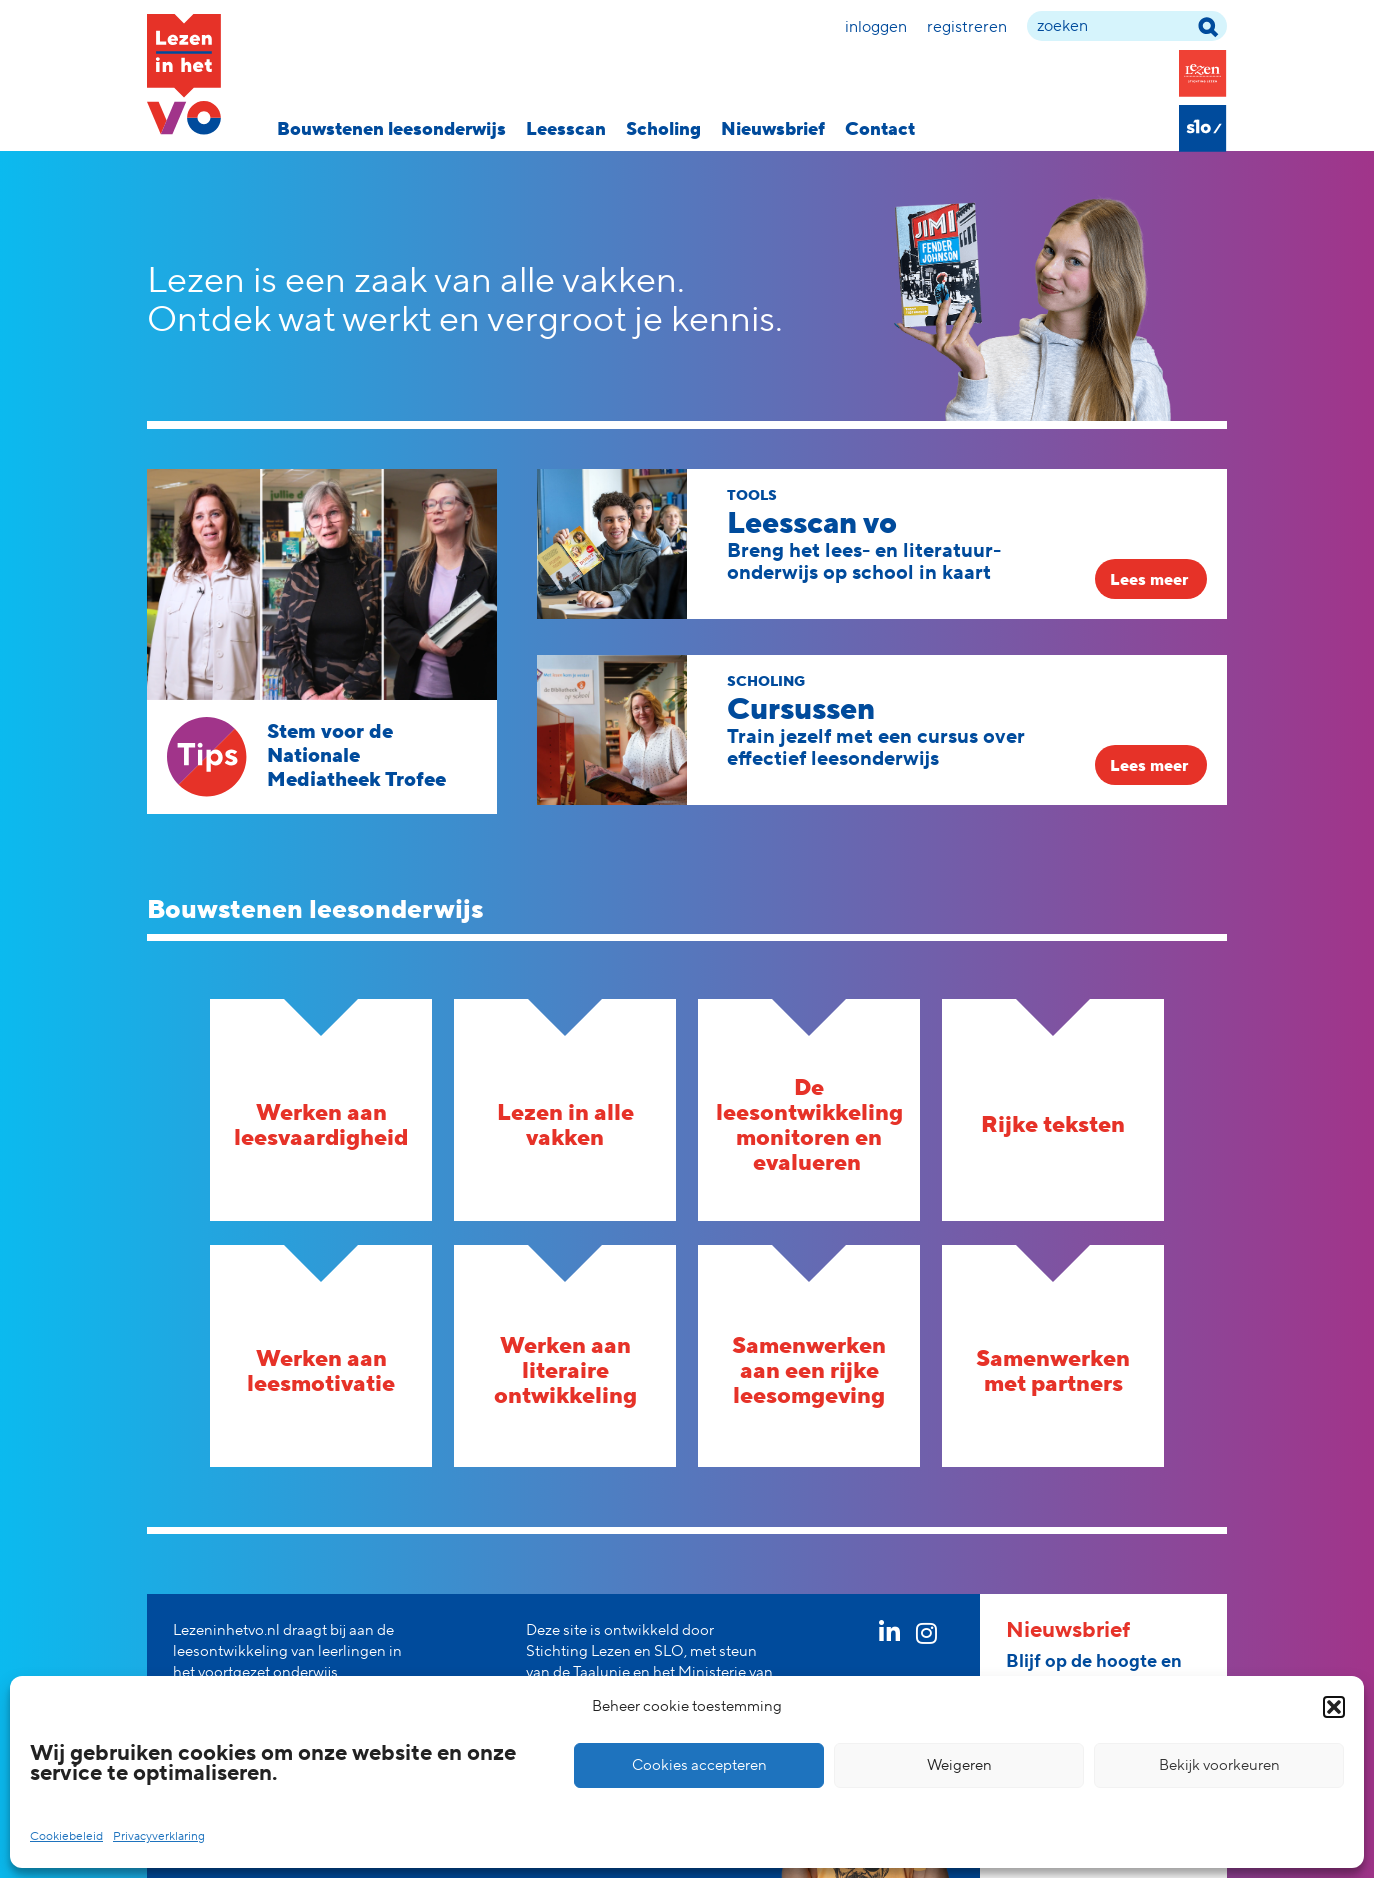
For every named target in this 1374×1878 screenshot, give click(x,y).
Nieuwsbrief (773, 129)
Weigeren (959, 1765)
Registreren (967, 27)
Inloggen (876, 27)
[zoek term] (1127, 26)
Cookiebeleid (66, 1836)
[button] (1334, 1707)
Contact (880, 129)
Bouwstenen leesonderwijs (391, 129)
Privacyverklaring (159, 1836)
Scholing (663, 129)
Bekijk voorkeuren (1219, 1765)
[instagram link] (927, 1637)
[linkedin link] (889, 1636)
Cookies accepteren (699, 1765)
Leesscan (566, 129)
